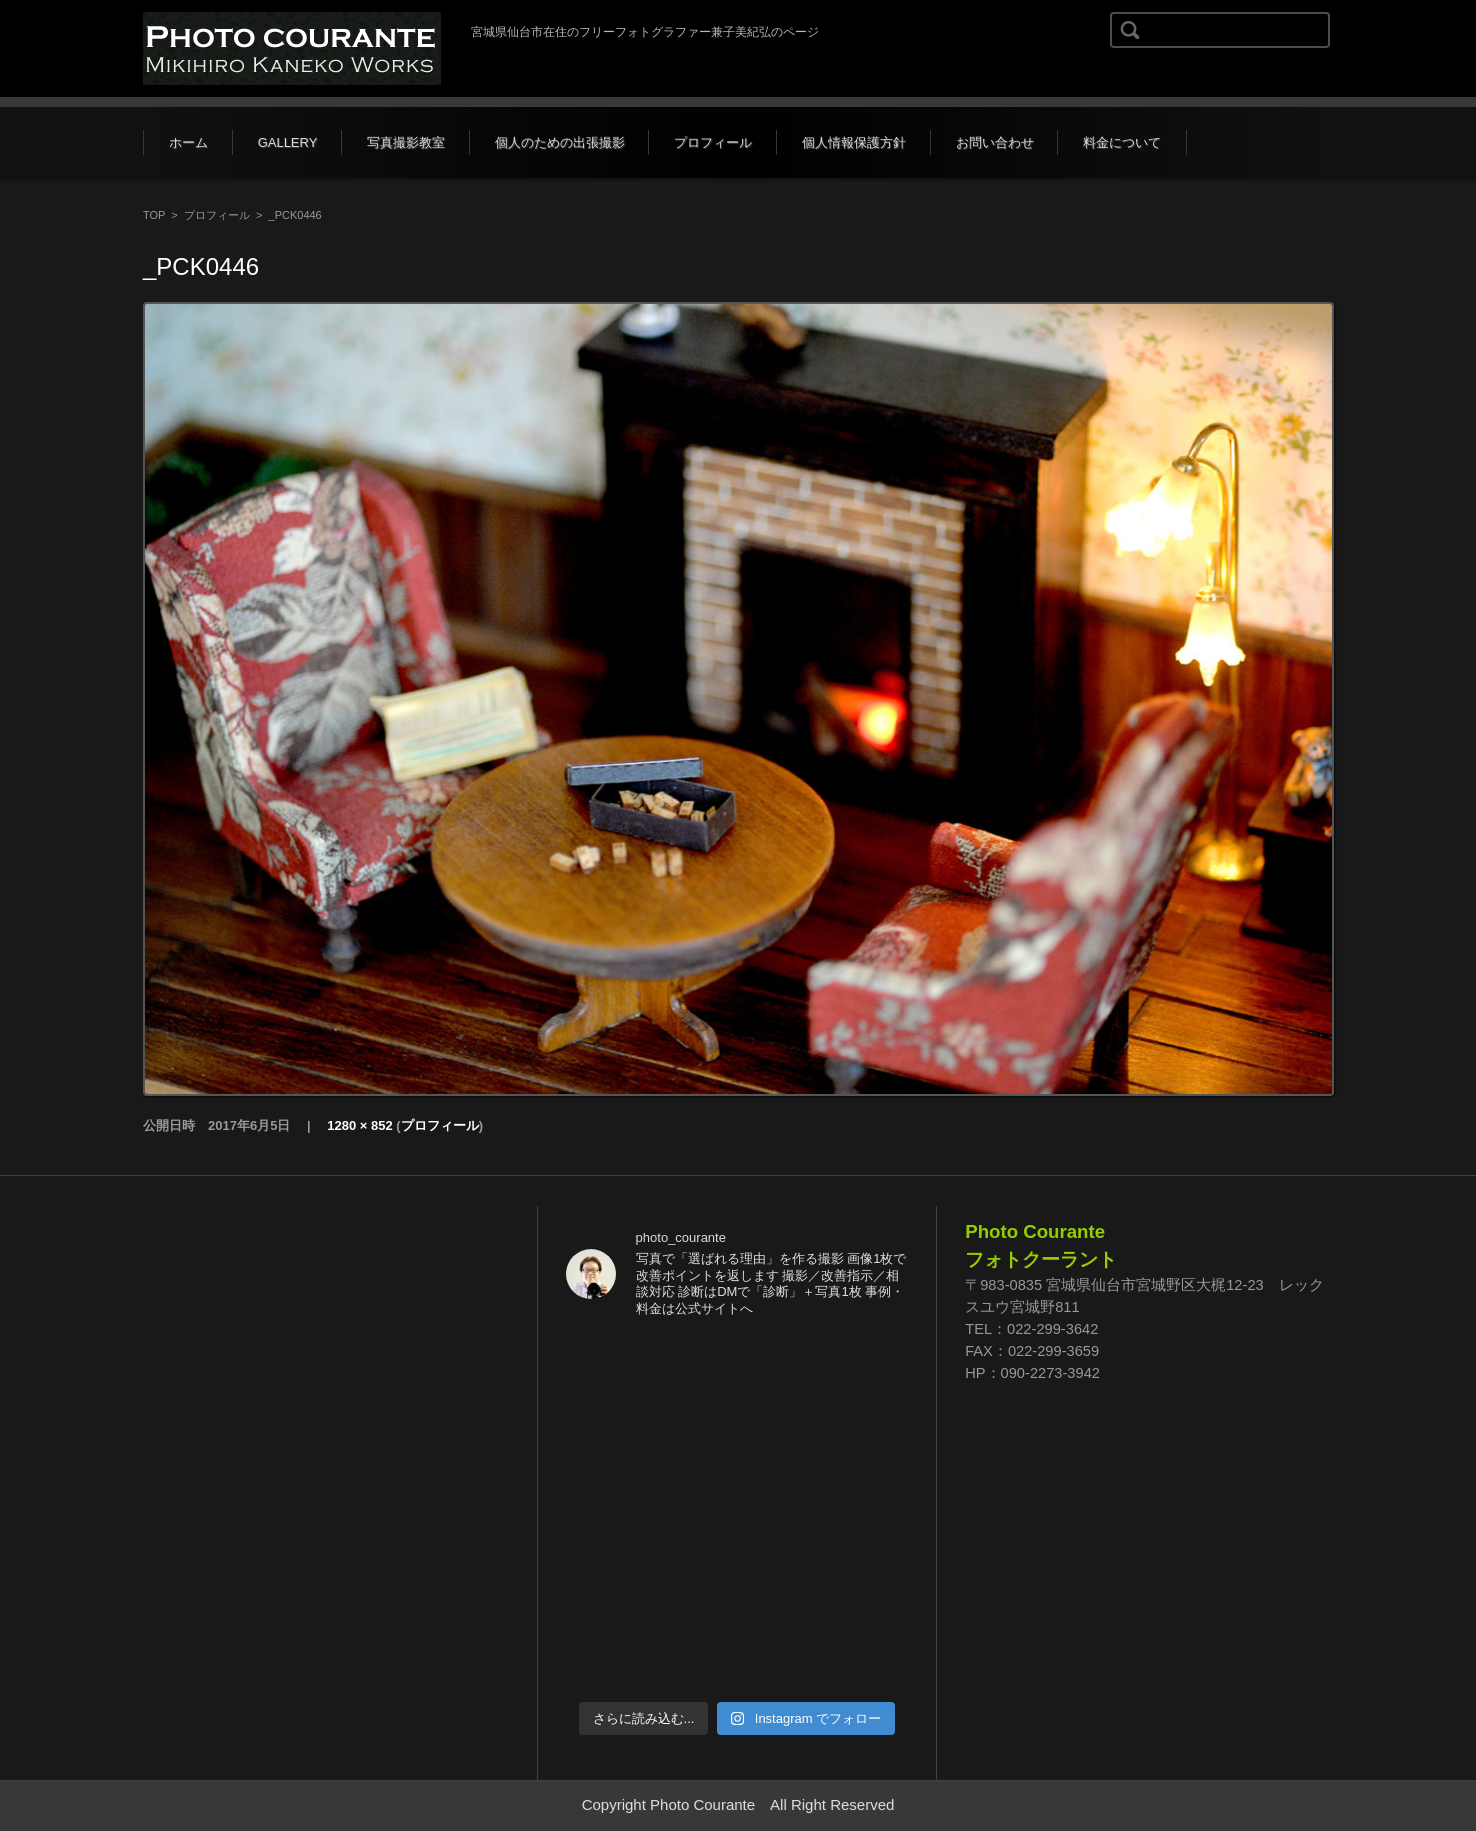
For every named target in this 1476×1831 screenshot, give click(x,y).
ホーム (188, 142)
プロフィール (713, 142)
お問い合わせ (995, 142)
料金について (1122, 142)
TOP (154, 215)
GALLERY (288, 142)
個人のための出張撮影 (560, 142)
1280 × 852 (359, 1125)
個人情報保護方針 (854, 142)
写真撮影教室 (406, 142)
